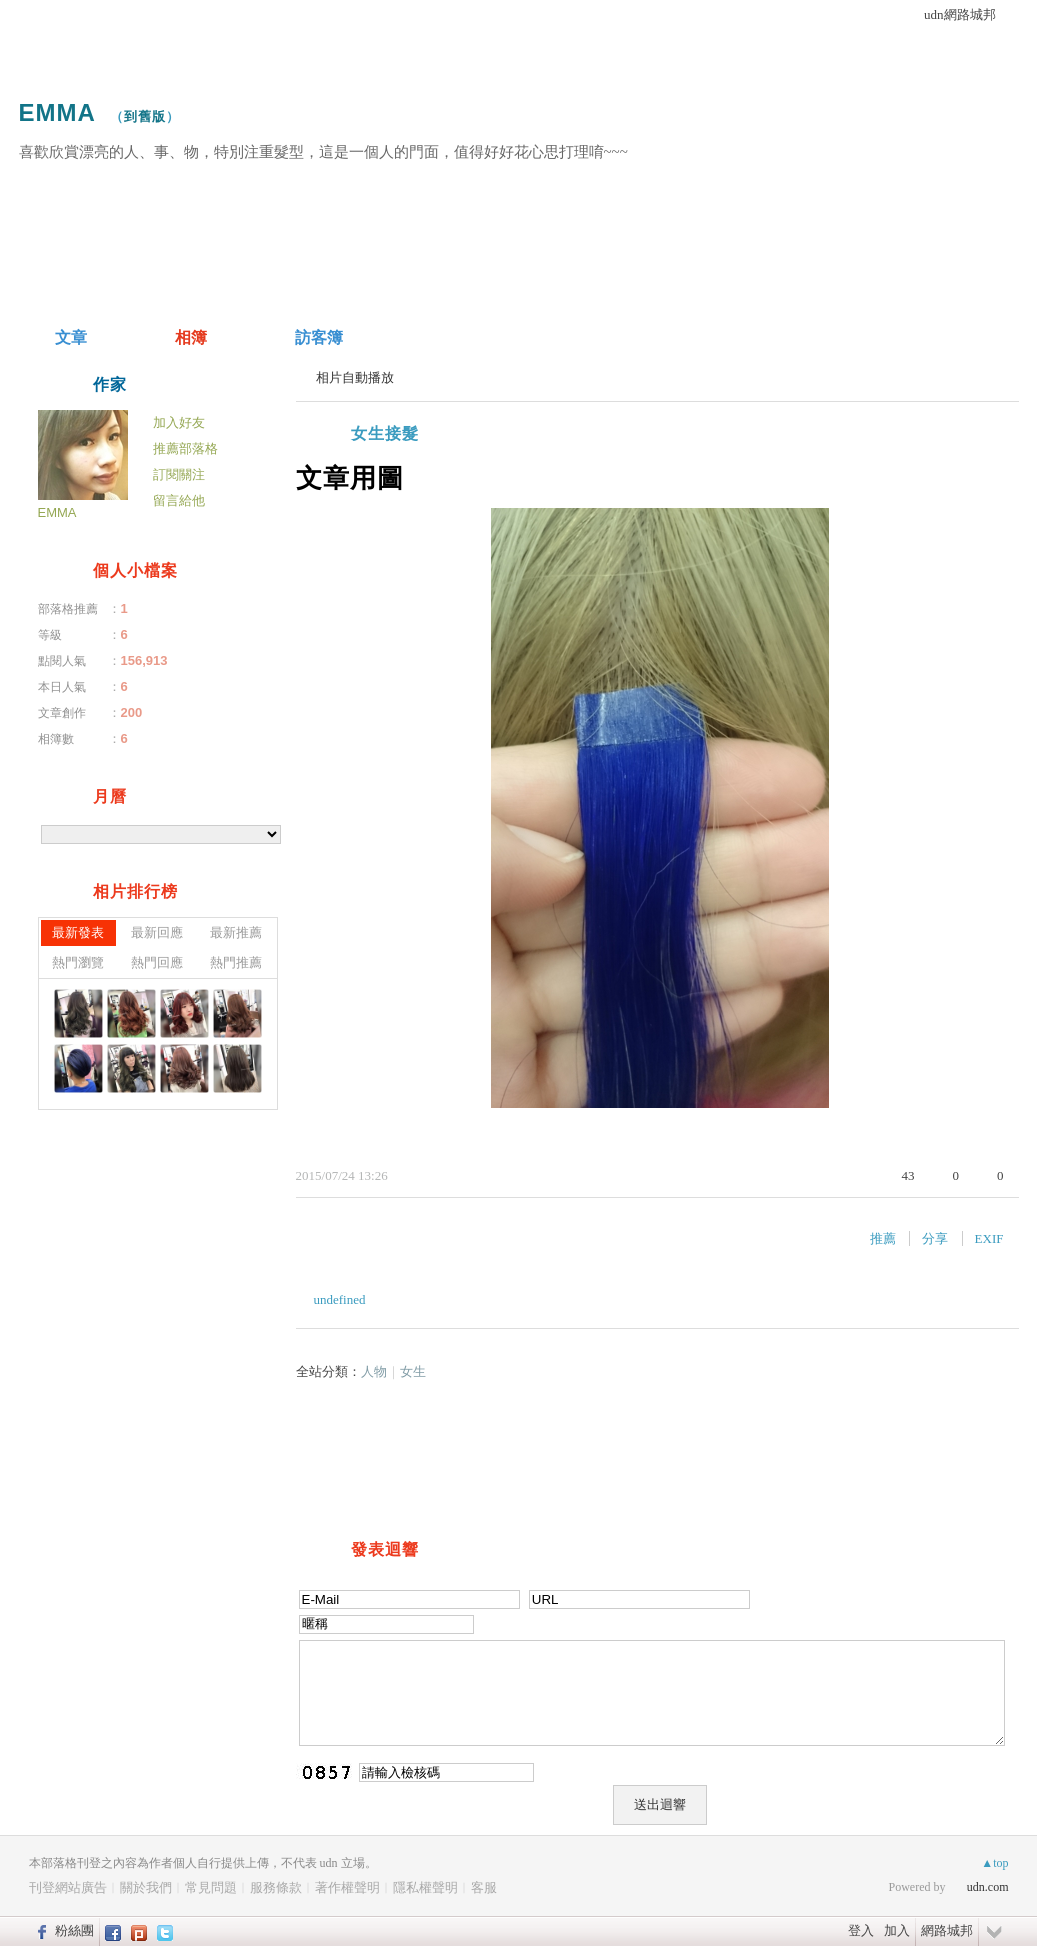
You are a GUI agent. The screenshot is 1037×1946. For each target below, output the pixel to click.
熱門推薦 (236, 962)
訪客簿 (319, 337)
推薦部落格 (185, 448)
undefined (340, 1299)
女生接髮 (385, 433)
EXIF (989, 1238)
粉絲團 (74, 1930)
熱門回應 (157, 962)
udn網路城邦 (960, 14)
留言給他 (179, 500)
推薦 (883, 1238)
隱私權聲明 (425, 1887)
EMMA (57, 112)
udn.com (988, 1887)
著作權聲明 (347, 1887)
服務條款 (276, 1887)
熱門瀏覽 (78, 962)
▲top (994, 1863)
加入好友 (179, 422)
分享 (935, 1238)
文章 (71, 337)
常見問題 (211, 1887)
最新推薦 (236, 932)
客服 (484, 1887)
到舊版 (145, 116)
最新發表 (78, 932)
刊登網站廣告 (68, 1887)
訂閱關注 (179, 474)
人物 (374, 1371)
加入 (897, 1930)
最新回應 (157, 932)
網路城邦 (947, 1930)
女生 (413, 1371)
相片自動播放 (355, 377)
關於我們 (146, 1887)
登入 (861, 1930)
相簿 (191, 337)
